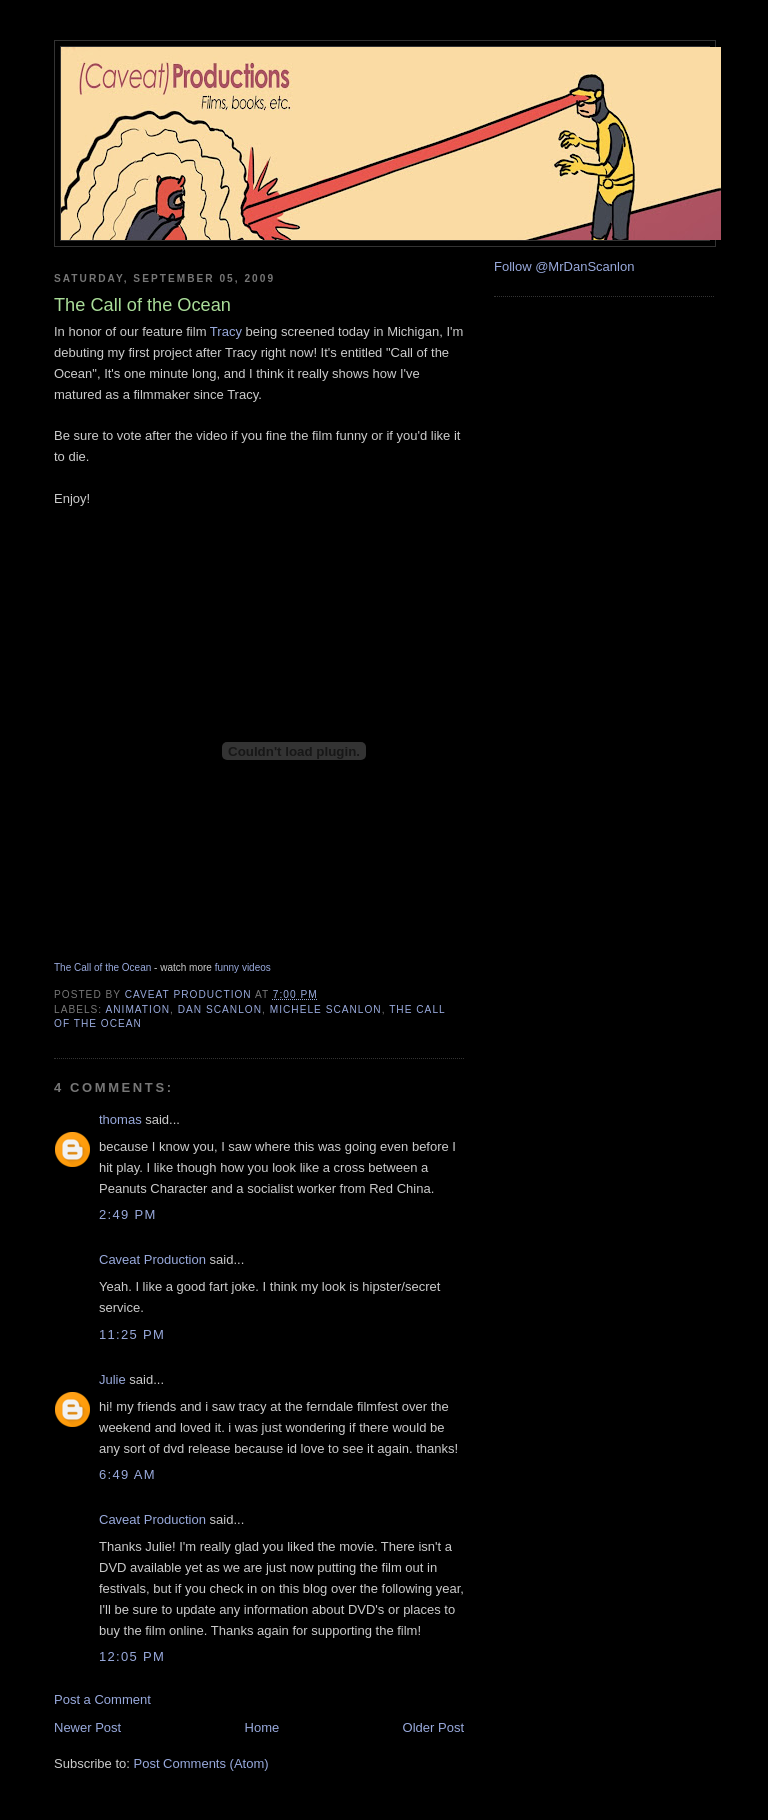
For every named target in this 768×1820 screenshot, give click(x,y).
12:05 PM (132, 1656)
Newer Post (87, 1727)
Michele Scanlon (326, 1009)
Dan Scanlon (220, 1009)
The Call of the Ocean (102, 967)
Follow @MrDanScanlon (564, 266)
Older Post (433, 1727)
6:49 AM (127, 1474)
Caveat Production (152, 1259)
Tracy (226, 331)
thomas (120, 1119)
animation (137, 1009)
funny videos (243, 967)
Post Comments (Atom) (201, 1763)
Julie (112, 1379)
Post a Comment (102, 1699)
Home (262, 1727)
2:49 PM (128, 1214)
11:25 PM (132, 1334)
